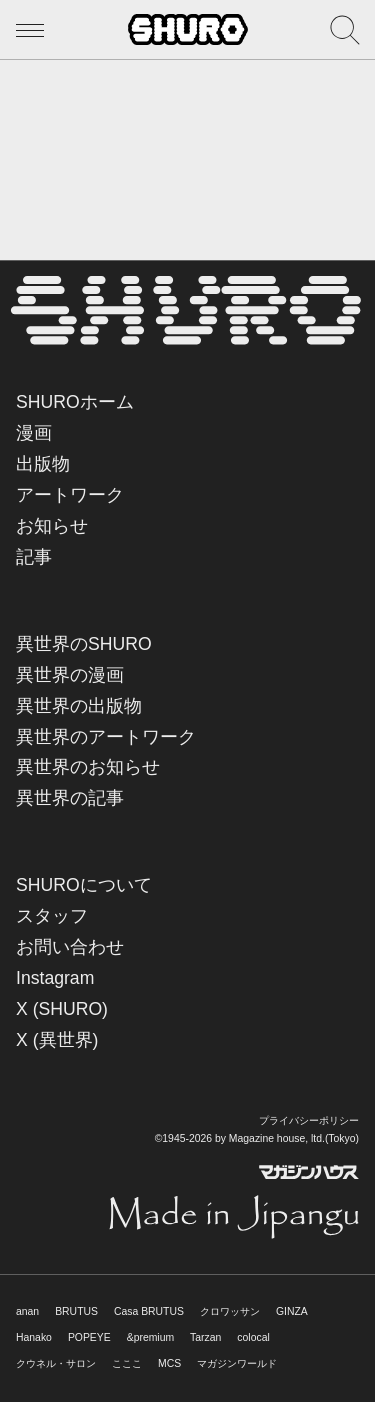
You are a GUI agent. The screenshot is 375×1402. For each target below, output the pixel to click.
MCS (169, 1363)
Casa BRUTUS (149, 1311)
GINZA (292, 1311)
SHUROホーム (75, 402)
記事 (34, 557)
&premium (150, 1337)
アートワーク (70, 495)
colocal (253, 1337)
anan (27, 1311)
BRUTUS (76, 1311)
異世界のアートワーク (106, 737)
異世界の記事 (70, 798)
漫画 (34, 433)
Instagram (55, 978)
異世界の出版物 (79, 706)
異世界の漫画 (70, 675)
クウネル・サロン (56, 1363)
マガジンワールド (237, 1363)
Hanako (34, 1337)
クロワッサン (230, 1311)
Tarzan (205, 1337)
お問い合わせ (70, 947)
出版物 (43, 464)
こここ (127, 1363)
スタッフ (52, 916)
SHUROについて (84, 885)
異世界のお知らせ (88, 767)
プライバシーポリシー (309, 1120)
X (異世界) (57, 1040)
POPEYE (89, 1337)
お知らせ (52, 526)
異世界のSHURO (84, 644)
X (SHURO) (62, 1009)
